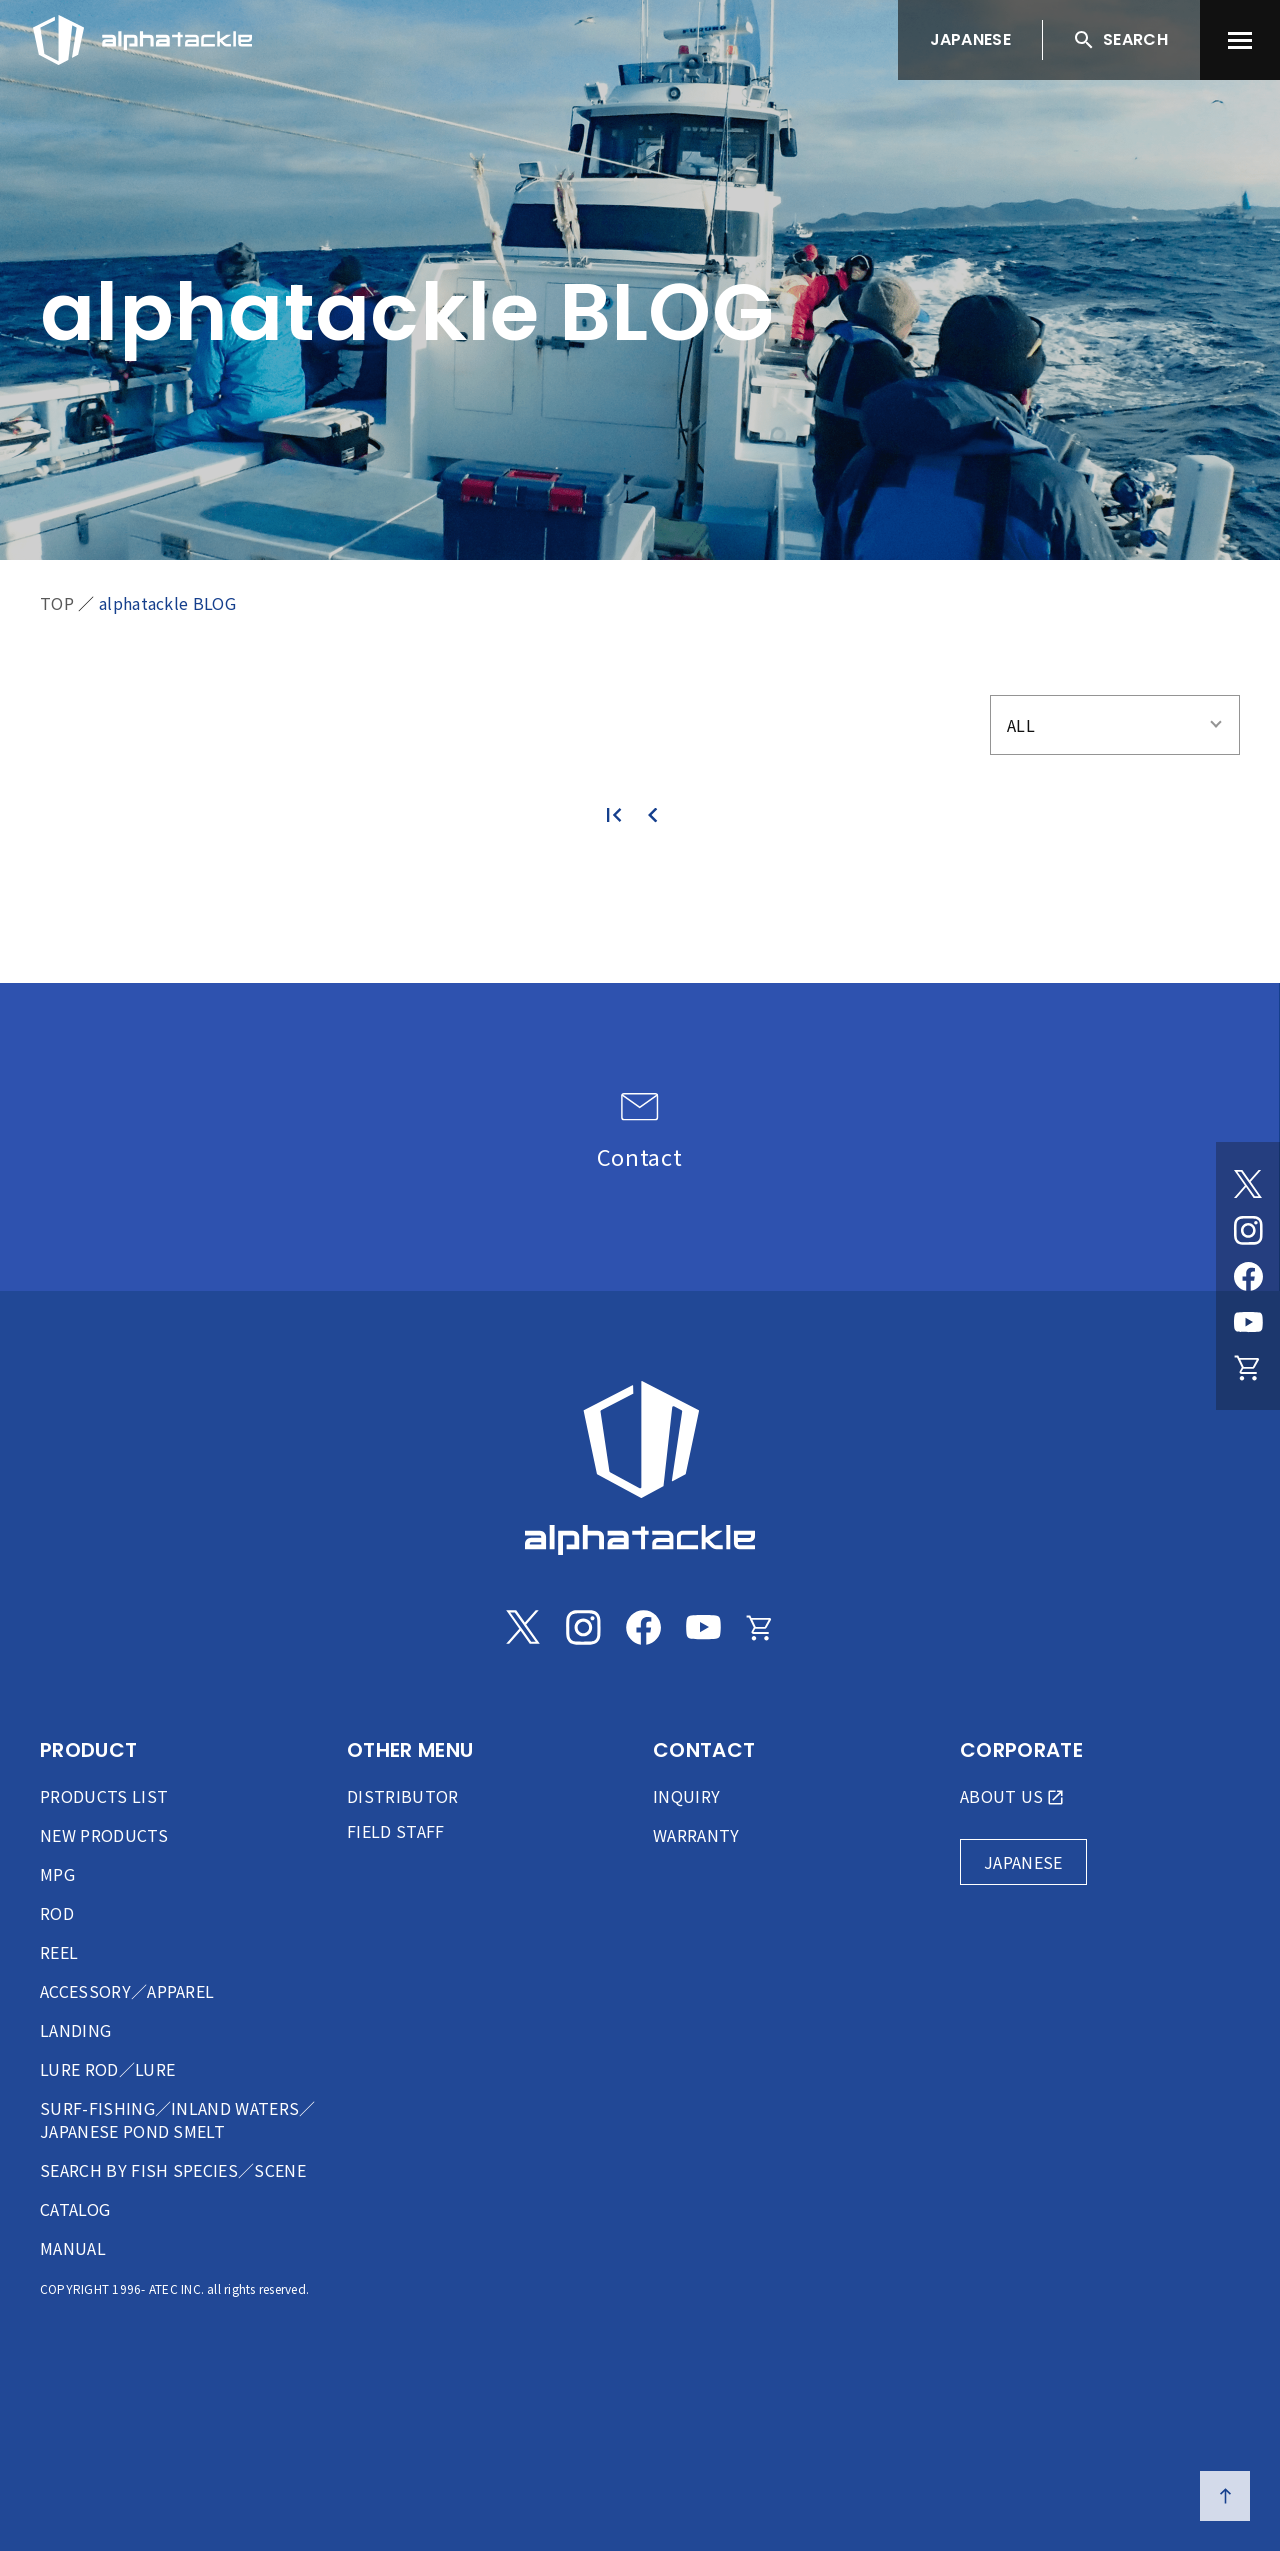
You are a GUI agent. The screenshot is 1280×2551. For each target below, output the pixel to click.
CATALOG (75, 2209)
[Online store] (1248, 1368)
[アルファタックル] (142, 35)
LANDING (75, 2030)
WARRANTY (696, 1835)
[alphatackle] (640, 1468)
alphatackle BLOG (167, 603)
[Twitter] (1248, 1184)
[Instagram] (1248, 1230)
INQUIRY (686, 1796)
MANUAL (73, 2248)
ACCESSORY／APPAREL (127, 1991)
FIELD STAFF (396, 1831)
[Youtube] (1248, 1322)
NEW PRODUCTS (104, 1835)
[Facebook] (1248, 1276)
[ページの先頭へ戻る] (1225, 2496)
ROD (57, 1913)
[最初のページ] (622, 815)
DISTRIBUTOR (403, 1796)
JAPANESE (971, 39)
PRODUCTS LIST (104, 1796)
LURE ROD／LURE (107, 2069)
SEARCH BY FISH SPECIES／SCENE (173, 2170)
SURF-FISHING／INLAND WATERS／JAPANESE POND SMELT (178, 2119)
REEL (59, 1952)
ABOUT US (1002, 1796)
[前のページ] (658, 815)
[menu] (1240, 40)
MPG (57, 1874)
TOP (57, 603)
